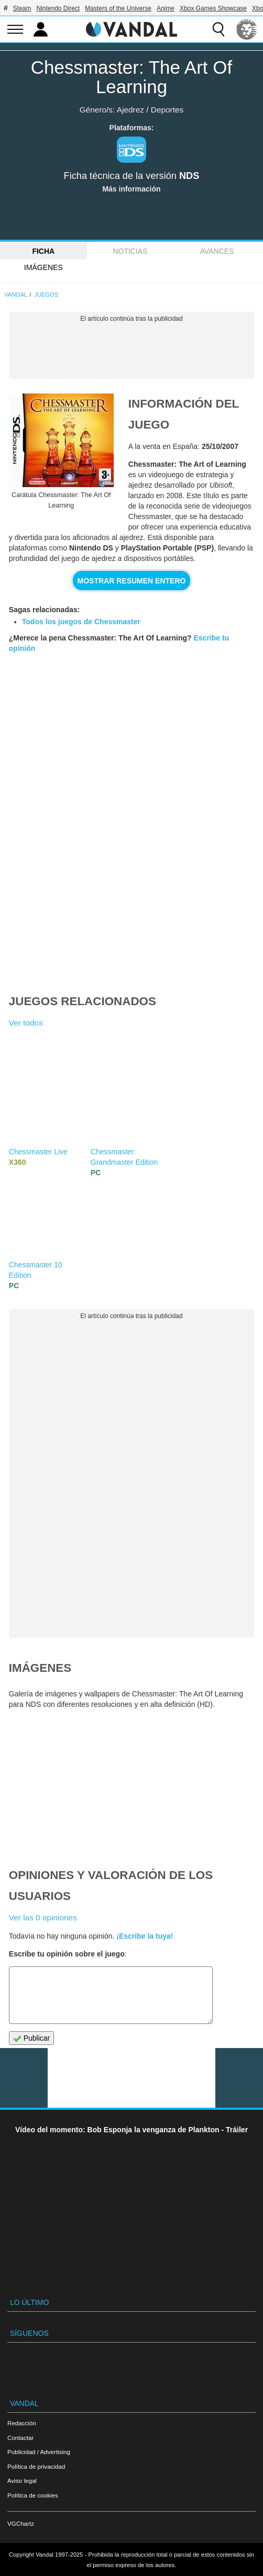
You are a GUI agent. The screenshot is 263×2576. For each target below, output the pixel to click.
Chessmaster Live (38, 1152)
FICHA (43, 251)
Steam (22, 8)
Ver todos (26, 1022)
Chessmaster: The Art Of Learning (132, 77)
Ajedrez (130, 109)
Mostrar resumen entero (132, 581)
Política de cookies (32, 2495)
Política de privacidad (36, 2466)
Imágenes (43, 267)
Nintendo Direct (58, 8)
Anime (165, 8)
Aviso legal (22, 2480)
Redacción (21, 2423)
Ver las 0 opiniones (43, 1917)
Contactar (20, 2437)
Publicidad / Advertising (38, 2451)
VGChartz (20, 2523)
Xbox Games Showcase (213, 8)
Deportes (167, 109)
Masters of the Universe (118, 8)
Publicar (31, 2038)
